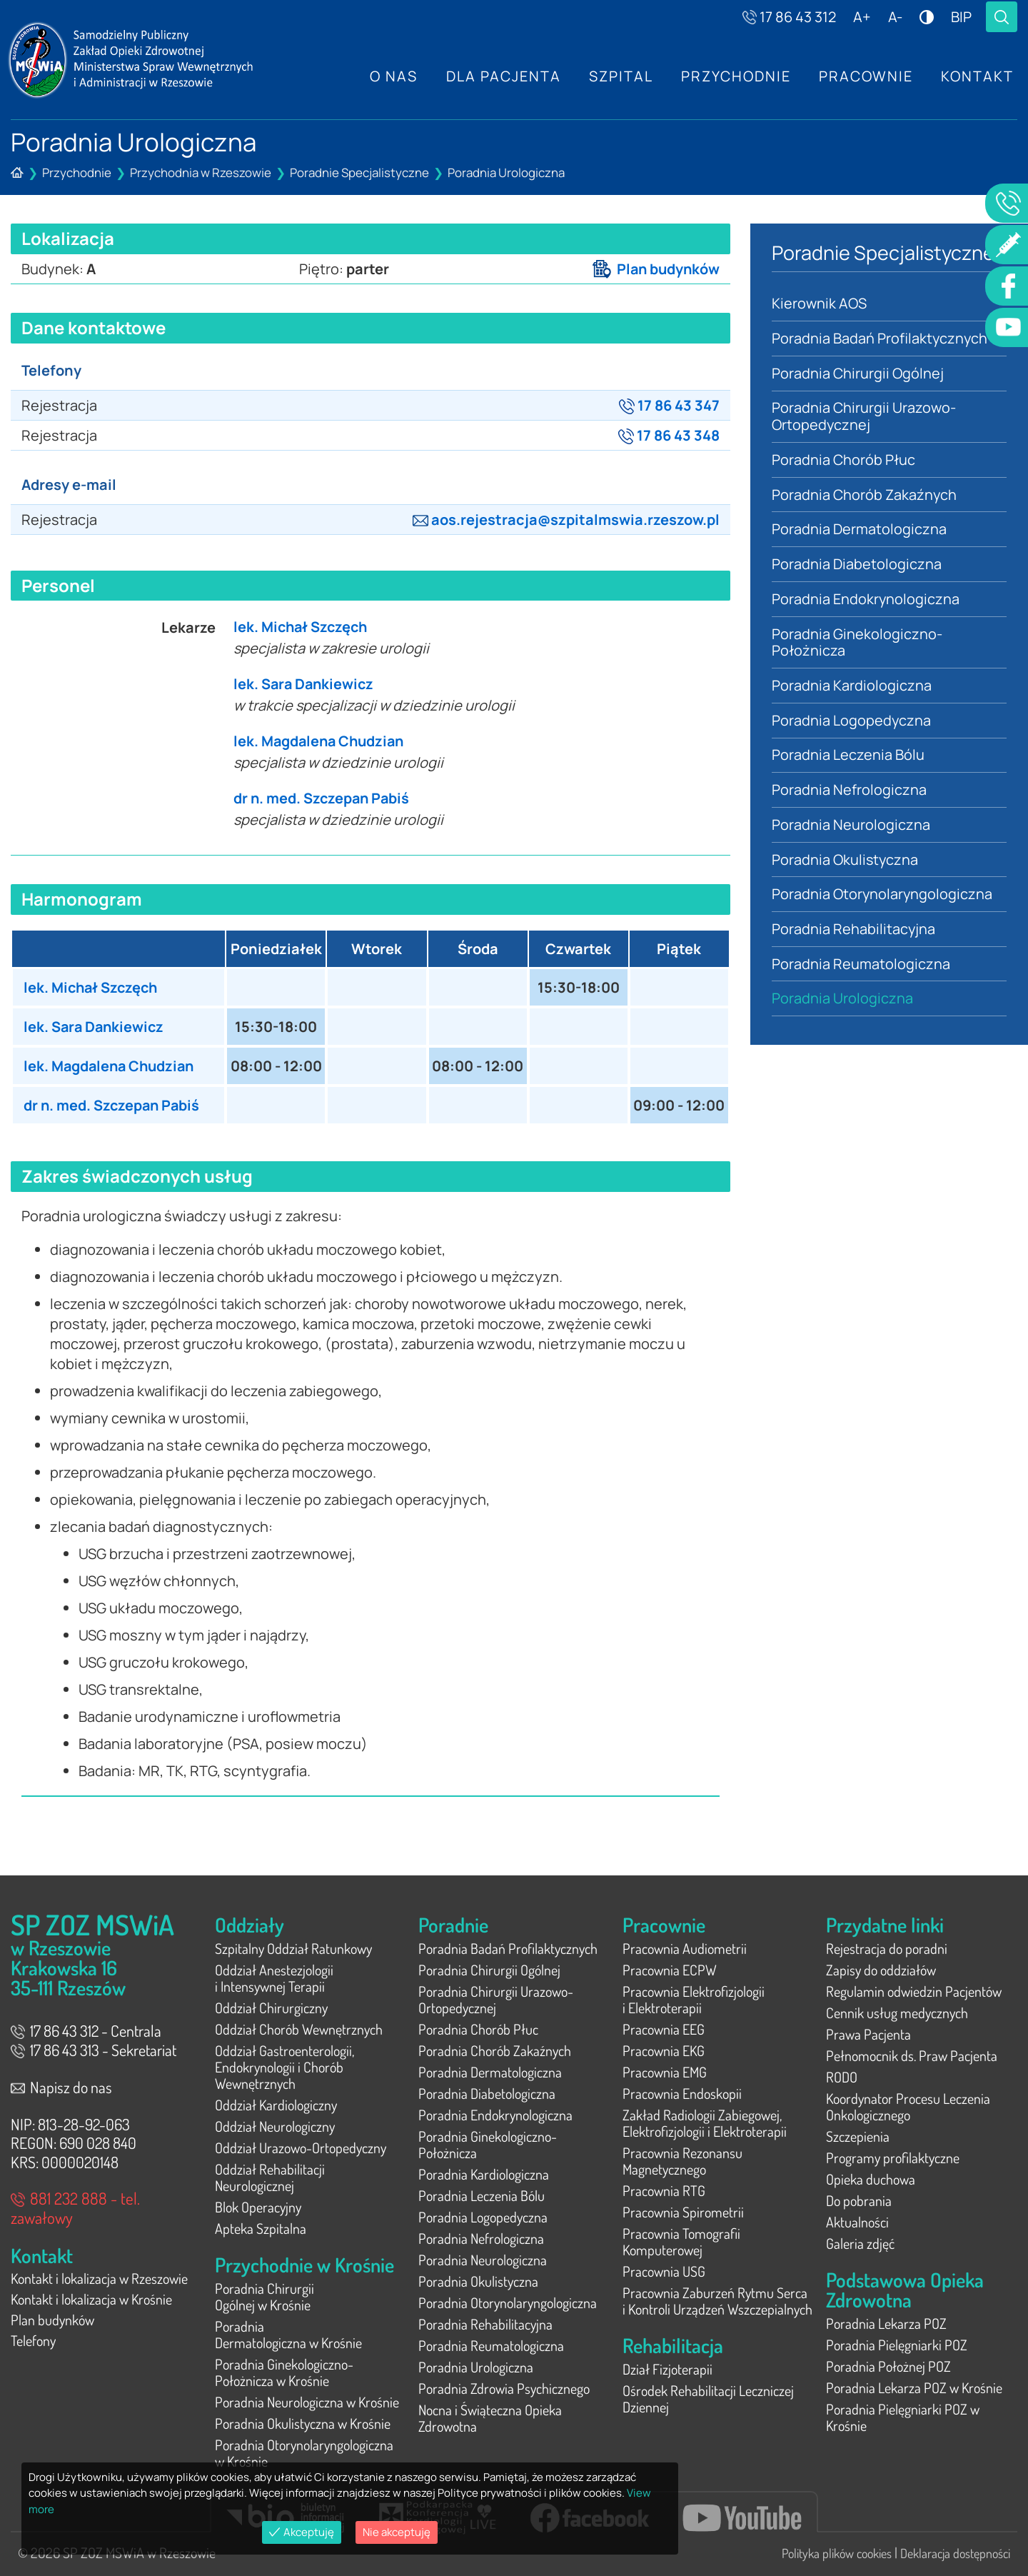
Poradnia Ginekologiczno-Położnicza (857, 644)
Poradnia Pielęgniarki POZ (896, 2344)
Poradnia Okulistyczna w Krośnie (302, 2423)
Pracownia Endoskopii (682, 2093)
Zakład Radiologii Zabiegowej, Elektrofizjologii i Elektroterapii (705, 2122)
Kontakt (977, 76)
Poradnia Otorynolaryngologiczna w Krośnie (304, 2452)
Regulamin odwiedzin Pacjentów (914, 1991)
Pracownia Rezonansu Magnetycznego (682, 2160)
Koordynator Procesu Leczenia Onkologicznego (908, 2106)
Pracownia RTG (664, 2190)
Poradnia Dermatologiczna (859, 530)
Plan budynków (655, 269)
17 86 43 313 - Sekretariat (93, 2050)
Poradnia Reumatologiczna (861, 967)
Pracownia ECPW (670, 1969)
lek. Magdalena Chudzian (321, 741)
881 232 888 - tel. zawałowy (75, 2207)
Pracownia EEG (664, 2029)
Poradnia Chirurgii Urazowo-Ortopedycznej (864, 417)
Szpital (619, 76)
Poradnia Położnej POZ (888, 2366)
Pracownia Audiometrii (685, 1948)
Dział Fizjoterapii (667, 2369)
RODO (841, 2077)
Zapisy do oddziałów (881, 1969)
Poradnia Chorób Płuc (844, 460)
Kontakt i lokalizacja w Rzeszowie (99, 2279)
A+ (862, 16)
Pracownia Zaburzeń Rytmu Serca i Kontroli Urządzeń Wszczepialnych (717, 2300)
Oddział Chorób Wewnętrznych (299, 2029)
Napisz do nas (61, 2087)
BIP (961, 16)
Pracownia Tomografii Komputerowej (681, 2241)
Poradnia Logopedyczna (852, 722)
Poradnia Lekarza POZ (886, 2323)
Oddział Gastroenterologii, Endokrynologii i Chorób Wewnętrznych (284, 2067)
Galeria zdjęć (860, 2243)
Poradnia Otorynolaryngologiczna (883, 897)
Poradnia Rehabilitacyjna (854, 932)
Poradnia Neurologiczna (851, 827)
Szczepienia (858, 2136)
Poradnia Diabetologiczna (857, 565)
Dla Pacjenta (500, 76)
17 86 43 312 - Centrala (86, 2030)
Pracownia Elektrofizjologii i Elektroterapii (694, 1999)
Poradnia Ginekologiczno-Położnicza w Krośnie (284, 2372)
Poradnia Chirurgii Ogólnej (858, 373)
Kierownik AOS (819, 303)
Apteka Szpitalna (260, 2228)
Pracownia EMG (665, 2072)
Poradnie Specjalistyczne (359, 172)
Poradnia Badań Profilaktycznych (880, 338)
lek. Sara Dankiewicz (305, 683)
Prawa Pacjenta (868, 2034)
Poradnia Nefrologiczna (849, 792)
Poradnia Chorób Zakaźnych (864, 495)
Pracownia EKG (664, 2050)
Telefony (33, 2343)
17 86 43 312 (789, 16)
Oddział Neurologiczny (275, 2126)
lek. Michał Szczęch (302, 626)
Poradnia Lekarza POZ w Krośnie (914, 2387)
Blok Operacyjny (258, 2206)
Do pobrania (859, 2200)
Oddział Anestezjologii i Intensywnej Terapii (274, 1977)
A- (895, 16)
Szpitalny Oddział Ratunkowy (293, 1948)
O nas (391, 76)
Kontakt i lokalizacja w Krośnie (91, 2300)
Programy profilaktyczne (892, 2157)
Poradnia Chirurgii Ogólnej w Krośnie (264, 2296)
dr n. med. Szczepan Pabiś (323, 798)
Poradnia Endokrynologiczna (866, 600)
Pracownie (865, 76)
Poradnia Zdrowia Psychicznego (504, 2388)
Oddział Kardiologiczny (276, 2104)
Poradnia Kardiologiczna (852, 687)
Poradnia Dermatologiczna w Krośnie (288, 2334)
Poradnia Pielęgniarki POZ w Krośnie (902, 2417)
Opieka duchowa (870, 2179)
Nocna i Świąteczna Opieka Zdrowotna (490, 2417)
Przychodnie (735, 76)
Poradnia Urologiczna (506, 172)
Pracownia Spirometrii (683, 2211)
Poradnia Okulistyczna (845, 862)
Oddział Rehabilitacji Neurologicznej (270, 2177)
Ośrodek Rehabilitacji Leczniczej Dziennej (708, 2398)
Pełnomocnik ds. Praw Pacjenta (911, 2055)
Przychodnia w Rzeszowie (200, 172)
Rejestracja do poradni (886, 1948)
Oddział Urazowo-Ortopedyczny (300, 2147)
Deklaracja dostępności (955, 2553)
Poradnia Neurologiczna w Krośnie (307, 2401)
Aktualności (857, 2221)
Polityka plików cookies (837, 2553)
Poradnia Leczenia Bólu (848, 757)
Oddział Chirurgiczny (271, 2007)
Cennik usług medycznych (897, 2012)
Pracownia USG (664, 2271)
